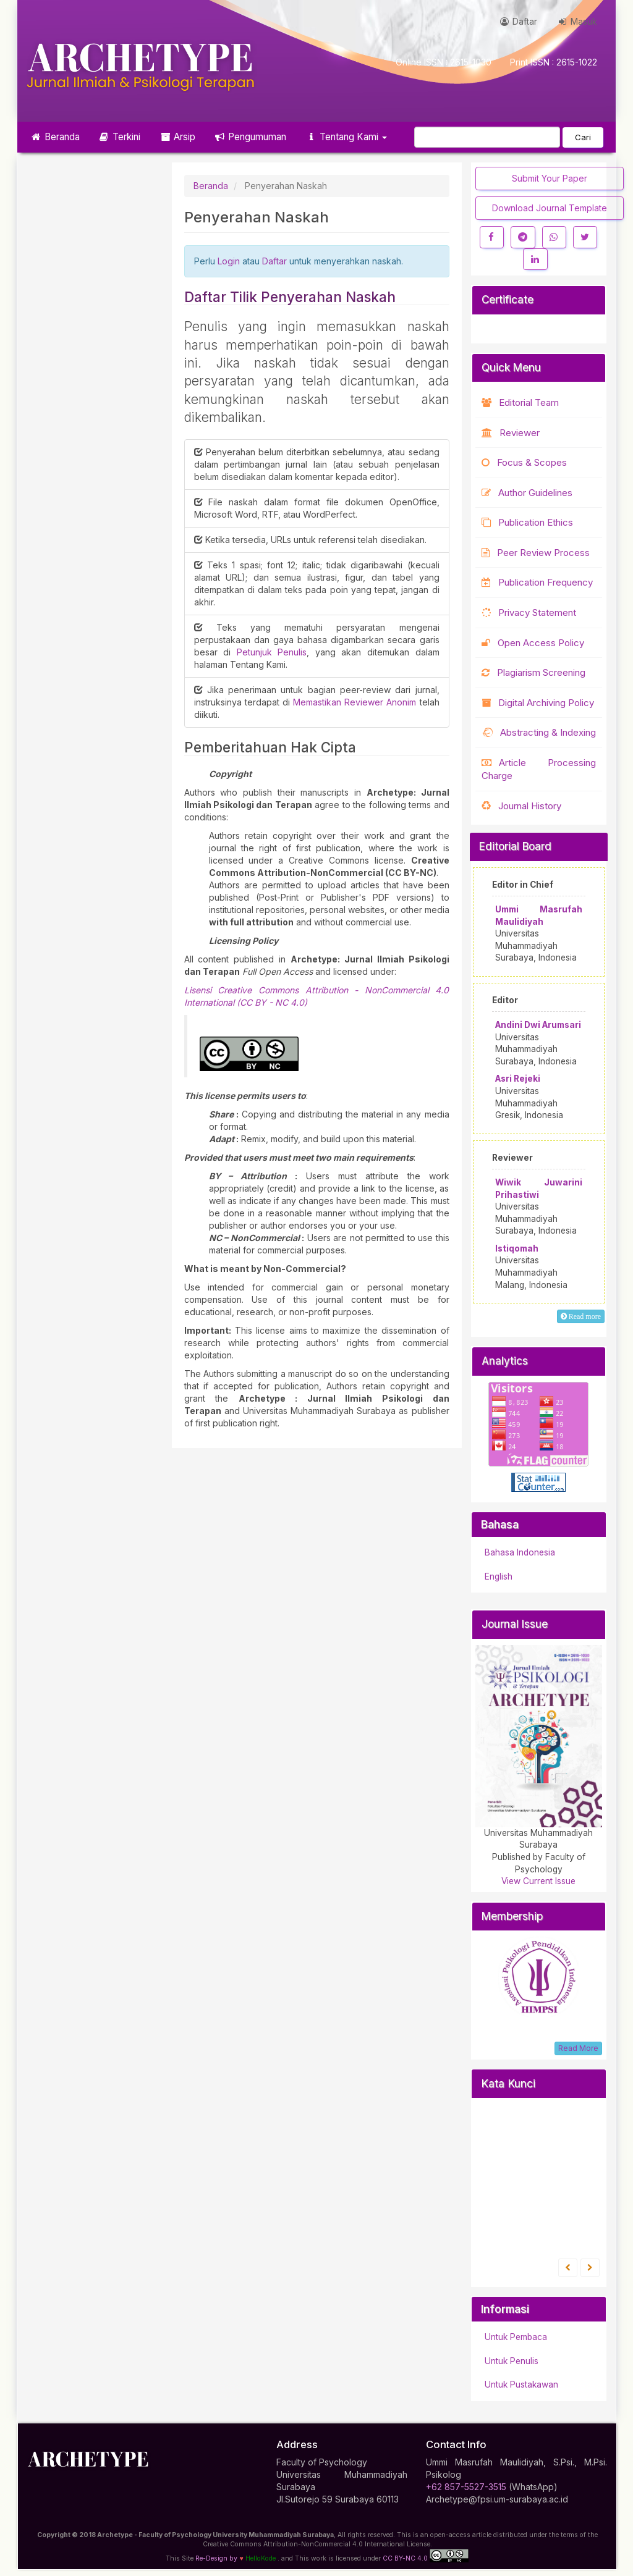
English (498, 1576)
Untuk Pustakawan (521, 2384)
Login (229, 261)
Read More (578, 2048)
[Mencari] (487, 137)
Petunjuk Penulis (272, 652)
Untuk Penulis (511, 2361)
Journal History (521, 806)
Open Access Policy (533, 643)
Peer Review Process (536, 552)
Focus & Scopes (524, 462)
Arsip (177, 137)
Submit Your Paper (549, 178)
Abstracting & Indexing (539, 732)
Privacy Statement (529, 612)
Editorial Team (520, 402)
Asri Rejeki (517, 1079)
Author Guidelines (527, 493)
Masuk (577, 21)
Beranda (55, 137)
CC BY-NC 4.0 (426, 2555)
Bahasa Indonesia (520, 1552)
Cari (583, 137)
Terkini (119, 137)
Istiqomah (516, 1248)
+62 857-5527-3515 (466, 2486)
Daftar (518, 21)
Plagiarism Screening (533, 672)
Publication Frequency (537, 582)
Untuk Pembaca (516, 2337)
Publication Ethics (527, 522)
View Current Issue (538, 1881)
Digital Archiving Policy (538, 703)
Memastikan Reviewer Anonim (356, 702)
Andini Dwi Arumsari (538, 1025)
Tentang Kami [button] (346, 137)
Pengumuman (250, 137)
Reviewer (511, 433)
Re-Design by (216, 2558)
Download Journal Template (549, 208)
